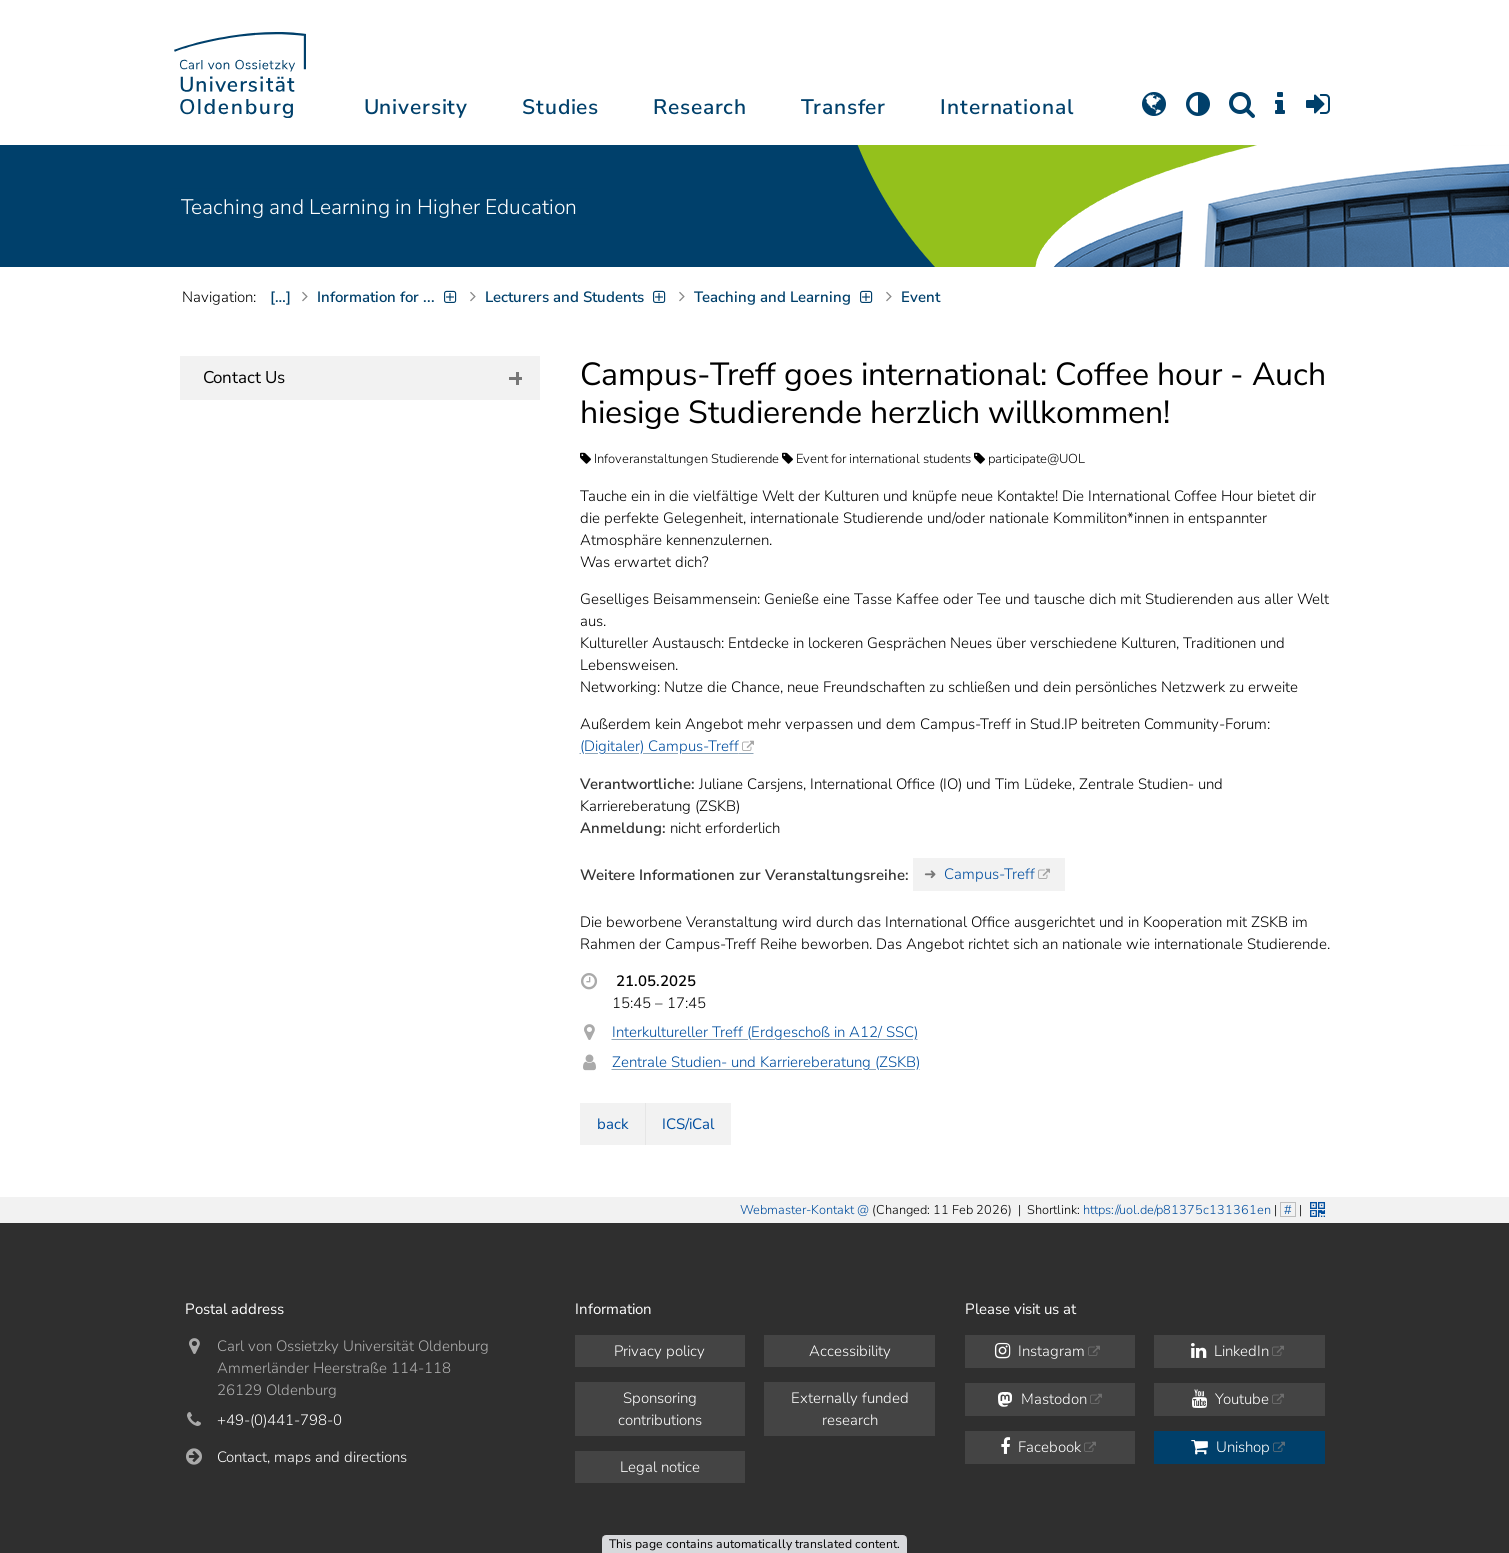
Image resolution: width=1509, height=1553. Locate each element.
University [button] (416, 107)
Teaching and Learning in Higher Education (379, 207)
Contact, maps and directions (312, 1457)
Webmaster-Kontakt (797, 1210)
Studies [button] (560, 107)
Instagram (1040, 1351)
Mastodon (1042, 1399)
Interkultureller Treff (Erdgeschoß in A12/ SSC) (765, 1032)
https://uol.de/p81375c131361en (1177, 1210)
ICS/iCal (688, 1124)
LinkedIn (1230, 1351)
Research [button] (700, 107)
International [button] (1006, 107)
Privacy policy (659, 1351)
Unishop (1230, 1447)
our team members (436, 502)
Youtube (1230, 1399)
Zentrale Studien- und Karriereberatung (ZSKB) (766, 1062)
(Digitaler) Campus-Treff (659, 746)
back (613, 1124)
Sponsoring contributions (660, 1409)
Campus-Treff (989, 874)
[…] (280, 297)
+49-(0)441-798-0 (279, 1420)
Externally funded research (850, 1409)
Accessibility (850, 1351)
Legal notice (660, 1467)
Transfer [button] (843, 107)
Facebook (1040, 1447)
